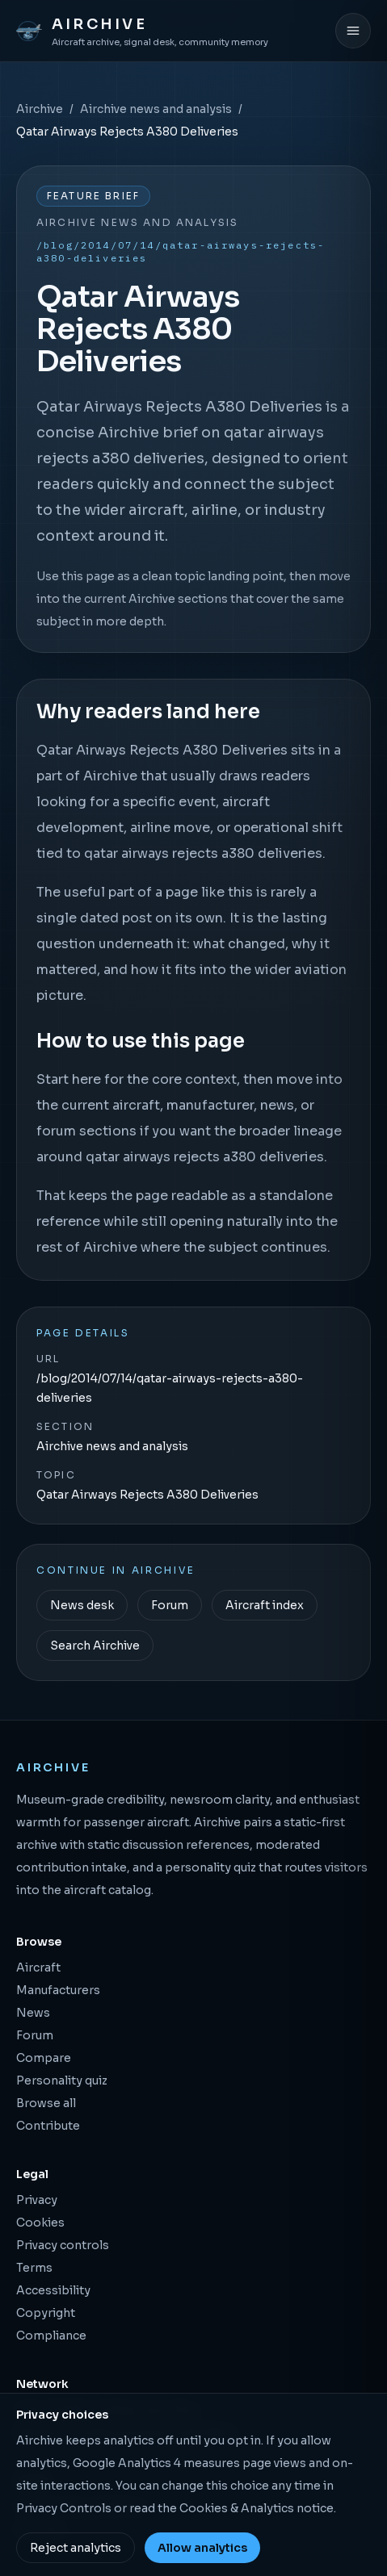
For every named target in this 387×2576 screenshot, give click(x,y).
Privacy (36, 2200)
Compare (43, 2058)
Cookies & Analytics (236, 2508)
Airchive (39, 109)
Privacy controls (62, 2245)
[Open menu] (353, 30)
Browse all (46, 2103)
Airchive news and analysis (156, 109)
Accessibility (53, 2290)
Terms (34, 2267)
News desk (82, 1605)
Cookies (40, 2222)
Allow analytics (202, 2547)
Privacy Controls (63, 2508)
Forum (169, 1605)
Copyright (45, 2313)
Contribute (48, 2125)
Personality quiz (61, 2080)
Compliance (51, 2335)
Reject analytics (75, 2547)
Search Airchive (95, 1645)
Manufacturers (58, 1990)
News (33, 2012)
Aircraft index (264, 1605)
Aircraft (38, 1967)
